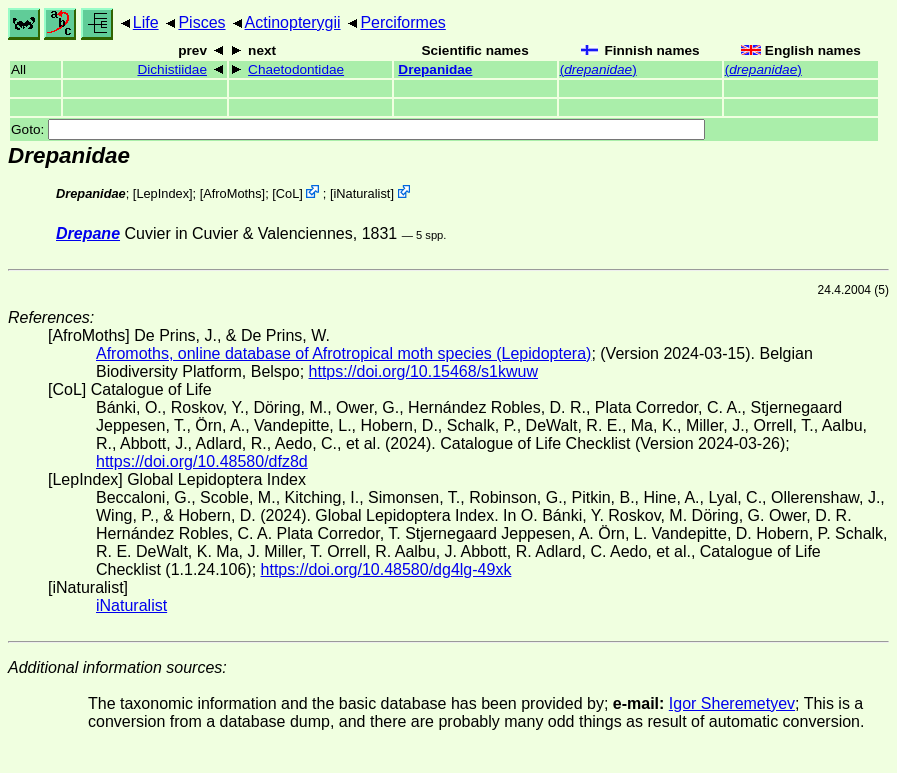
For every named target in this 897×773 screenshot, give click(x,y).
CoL (287, 193)
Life (146, 22)
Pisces (201, 22)
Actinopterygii (293, 22)
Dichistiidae (172, 69)
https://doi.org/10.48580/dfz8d (202, 461)
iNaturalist (361, 193)
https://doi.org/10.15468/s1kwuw (423, 371)
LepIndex (162, 193)
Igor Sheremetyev (732, 703)
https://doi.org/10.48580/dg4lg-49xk (386, 569)
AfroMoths (232, 193)
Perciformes (402, 22)
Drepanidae (435, 69)
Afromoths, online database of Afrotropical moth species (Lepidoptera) (343, 353)
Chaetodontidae (296, 69)
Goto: (358, 129)
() (598, 69)
